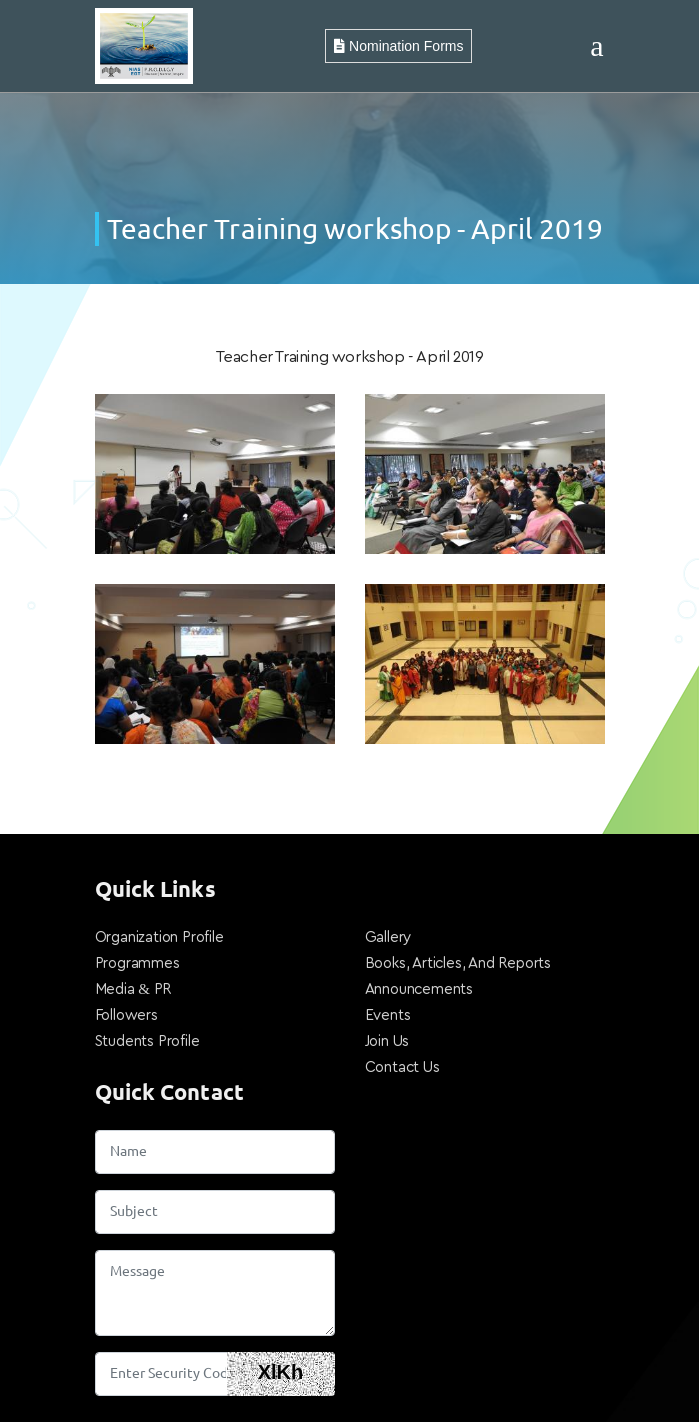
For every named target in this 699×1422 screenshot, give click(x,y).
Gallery (388, 937)
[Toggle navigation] (596, 46)
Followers (126, 1015)
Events (388, 1015)
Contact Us (402, 1067)
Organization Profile (159, 937)
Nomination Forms (398, 46)
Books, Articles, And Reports (458, 963)
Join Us (387, 1041)
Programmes (137, 963)
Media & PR (133, 989)
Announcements (419, 989)
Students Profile (147, 1041)
